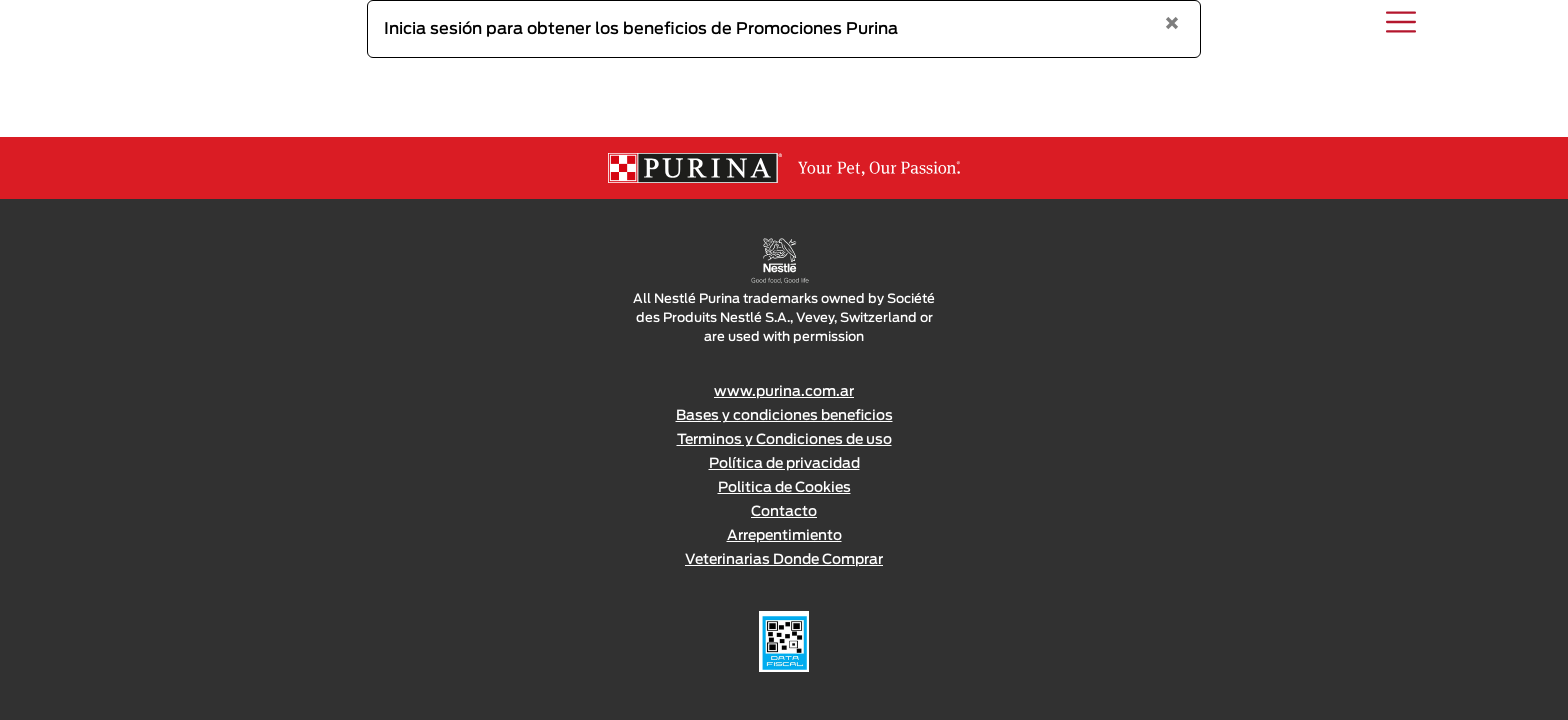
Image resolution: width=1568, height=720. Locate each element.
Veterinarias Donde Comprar (784, 560)
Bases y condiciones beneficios (784, 416)
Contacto (784, 512)
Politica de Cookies (784, 488)
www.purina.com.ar (784, 392)
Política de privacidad (784, 464)
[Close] (1171, 25)
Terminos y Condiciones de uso (784, 440)
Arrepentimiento (784, 536)
